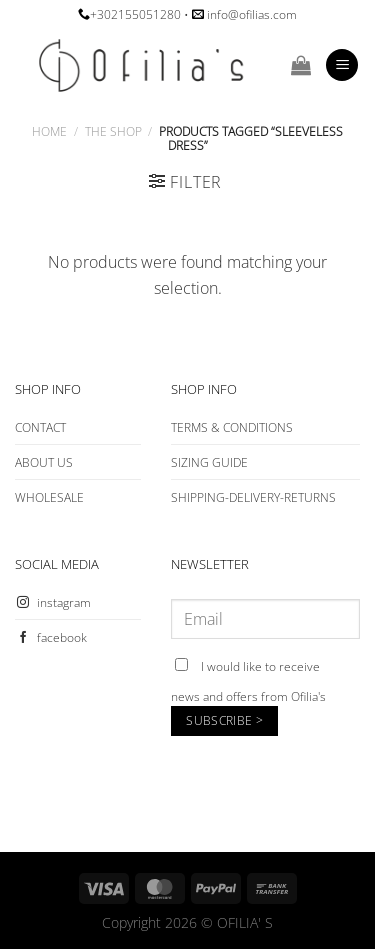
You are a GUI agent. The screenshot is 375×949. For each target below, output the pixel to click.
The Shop (113, 131)
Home (49, 131)
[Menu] (342, 65)
